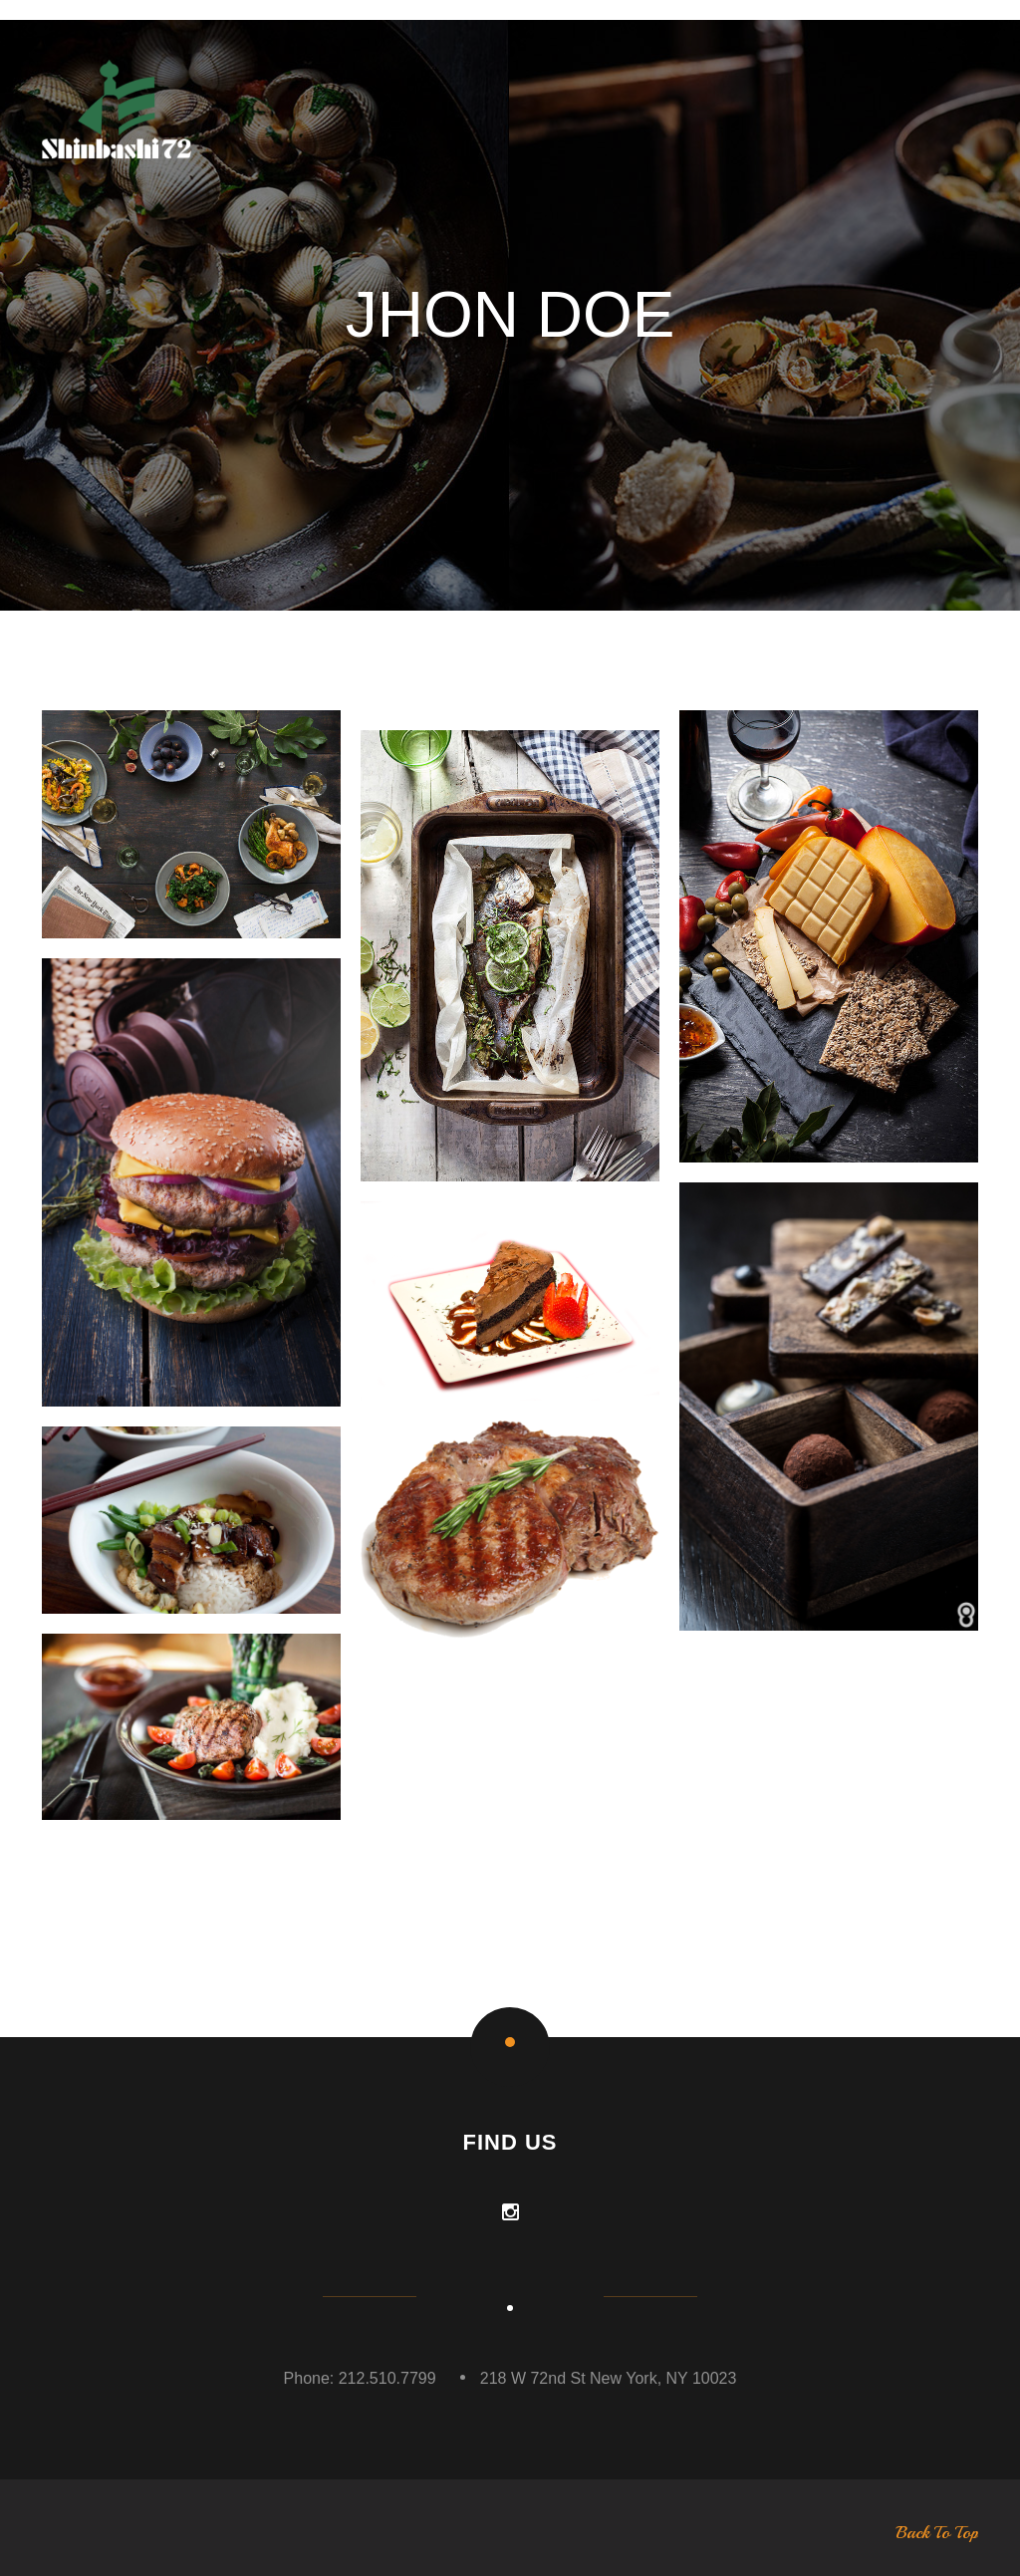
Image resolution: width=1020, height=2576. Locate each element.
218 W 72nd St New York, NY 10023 (608, 2378)
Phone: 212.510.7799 (360, 2378)
